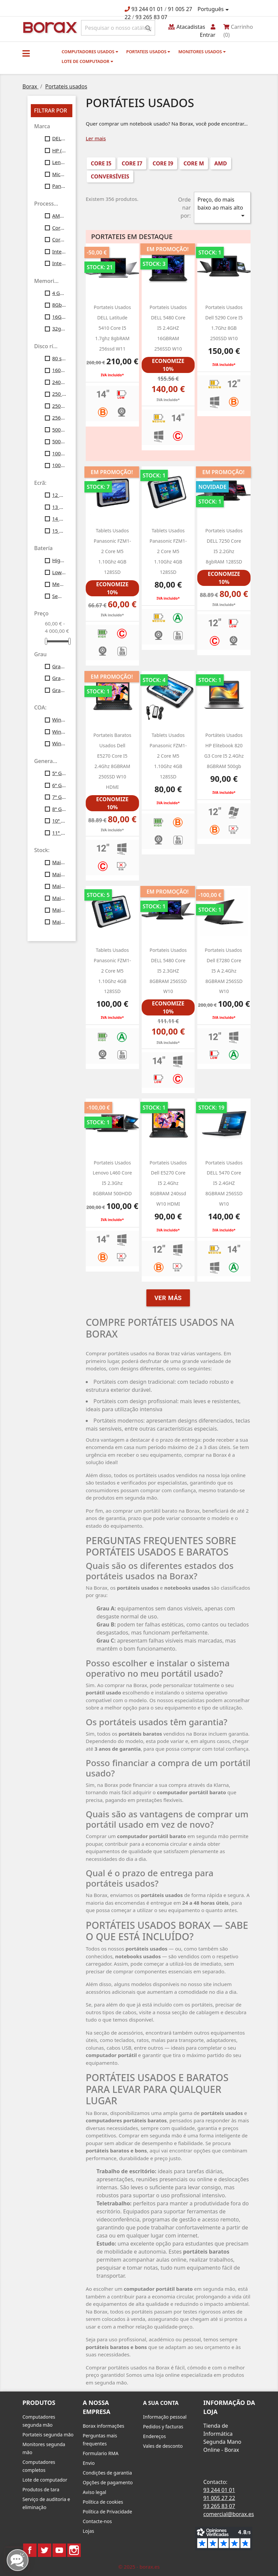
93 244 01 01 (147, 9)
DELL (59, 138)
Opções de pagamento (108, 2482)
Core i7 (132, 163)
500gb (59, 429)
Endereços (154, 2436)
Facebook (30, 2550)
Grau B (59, 678)
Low (59, 572)
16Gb (59, 316)
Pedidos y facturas (163, 2426)
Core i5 (101, 163)
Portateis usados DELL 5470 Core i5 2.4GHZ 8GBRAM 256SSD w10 (223, 1183)
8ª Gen (59, 809)
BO (48, 27)
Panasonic (59, 185)
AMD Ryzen (59, 215)
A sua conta (161, 2403)
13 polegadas (59, 507)
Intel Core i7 (59, 263)
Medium (59, 584)
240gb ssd (59, 382)
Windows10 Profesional (59, 731)
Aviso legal (94, 2492)
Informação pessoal (165, 2417)
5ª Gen (59, 773)
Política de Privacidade (107, 2511)
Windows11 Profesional (59, 743)
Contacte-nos (97, 2521)
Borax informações (103, 2426)
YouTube (59, 2550)
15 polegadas (59, 530)
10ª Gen (59, 820)
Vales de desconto (163, 2446)
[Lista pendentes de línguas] (214, 9)
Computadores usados (90, 52)
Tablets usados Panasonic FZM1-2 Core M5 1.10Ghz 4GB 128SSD (112, 551)
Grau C (59, 690)
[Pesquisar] (118, 27)
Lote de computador (87, 61)
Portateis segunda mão (48, 2434)
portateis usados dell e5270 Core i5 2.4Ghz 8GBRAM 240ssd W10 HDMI (168, 1183)
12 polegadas (59, 494)
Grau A (59, 666)
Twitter (44, 2550)
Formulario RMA (101, 2453)
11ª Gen (59, 832)
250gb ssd (59, 405)
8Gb (59, 304)
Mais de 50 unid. (59, 909)
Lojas (88, 2531)
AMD (220, 163)
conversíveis (110, 176)
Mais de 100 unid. (59, 921)
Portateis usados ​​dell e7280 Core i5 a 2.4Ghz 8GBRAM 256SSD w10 (224, 971)
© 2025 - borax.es (139, 2566)
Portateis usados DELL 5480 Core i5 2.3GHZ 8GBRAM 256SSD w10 (168, 971)
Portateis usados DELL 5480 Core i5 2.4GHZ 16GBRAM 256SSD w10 (168, 328)
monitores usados (201, 52)
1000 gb (59, 465)
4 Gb (59, 293)
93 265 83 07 (151, 17)
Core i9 (59, 239)
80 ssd (59, 358)
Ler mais (96, 138)
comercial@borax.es (228, 2514)
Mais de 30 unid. (59, 886)
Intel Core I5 (59, 251)
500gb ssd (59, 441)
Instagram (74, 2550)
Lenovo (59, 162)
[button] (26, 53)
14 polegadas (59, 518)
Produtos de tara (40, 2489)
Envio (89, 2463)
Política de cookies (103, 2502)
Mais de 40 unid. (59, 898)
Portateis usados (148, 52)
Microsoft (59, 174)
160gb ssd (59, 370)
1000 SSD (59, 453)
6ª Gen (59, 785)
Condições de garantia (107, 2473)
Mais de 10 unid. (59, 862)
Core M (59, 227)
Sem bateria (59, 596)
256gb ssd (59, 417)
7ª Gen (59, 796)
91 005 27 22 (219, 2498)
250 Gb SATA (59, 393)
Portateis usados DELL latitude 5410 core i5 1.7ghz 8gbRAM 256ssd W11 (112, 328)
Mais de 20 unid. (59, 874)
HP (59, 150)
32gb (59, 328)
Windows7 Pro (59, 719)
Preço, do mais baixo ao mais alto (222, 208)
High (59, 560)
